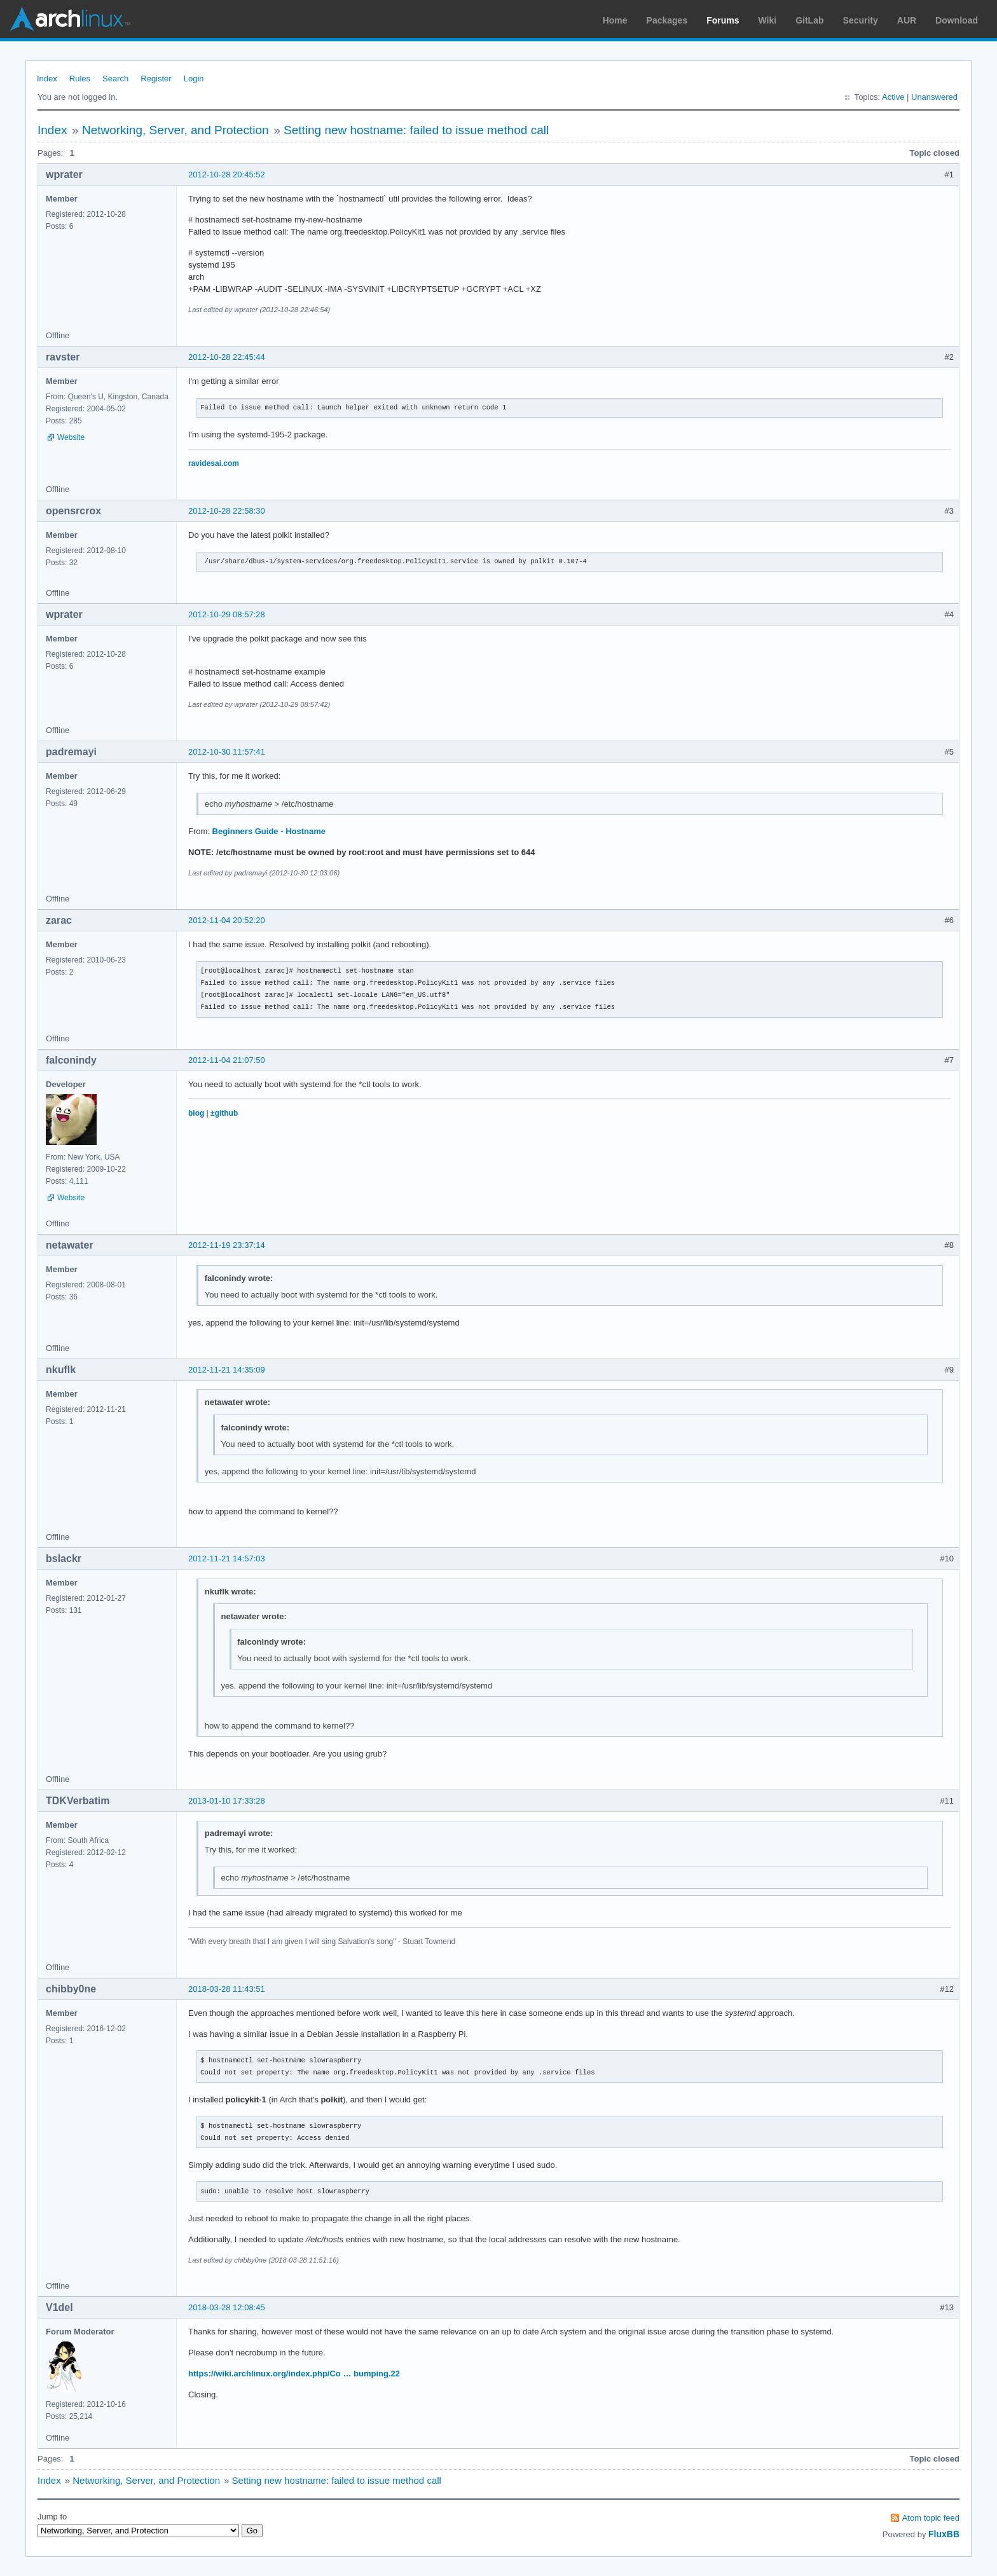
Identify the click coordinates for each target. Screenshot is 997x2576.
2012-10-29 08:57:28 (226, 614)
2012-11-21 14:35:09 (226, 1369)
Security (860, 20)
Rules (79, 78)
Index (47, 78)
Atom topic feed (930, 2518)
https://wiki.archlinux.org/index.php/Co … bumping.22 (294, 2373)
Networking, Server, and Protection (175, 130)
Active (893, 97)
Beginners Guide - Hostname (269, 831)
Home (615, 20)
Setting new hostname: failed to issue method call (416, 130)
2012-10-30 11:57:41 (226, 752)
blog (196, 1113)
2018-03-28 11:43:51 (226, 1989)
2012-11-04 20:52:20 (226, 920)
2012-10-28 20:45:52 (226, 174)
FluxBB (943, 2534)
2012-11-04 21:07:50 (226, 1060)
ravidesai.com (213, 463)
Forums (722, 20)
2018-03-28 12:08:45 (226, 2307)
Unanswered (934, 97)
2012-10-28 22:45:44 (226, 357)
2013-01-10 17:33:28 (226, 1800)
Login (194, 78)
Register (156, 78)
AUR (906, 20)
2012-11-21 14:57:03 (226, 1558)
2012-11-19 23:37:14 (226, 1245)
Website (71, 437)
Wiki (768, 20)
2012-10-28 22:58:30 (226, 511)
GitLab (809, 20)
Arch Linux (70, 19)
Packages (667, 20)
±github (224, 1113)
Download (956, 20)
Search (115, 78)
